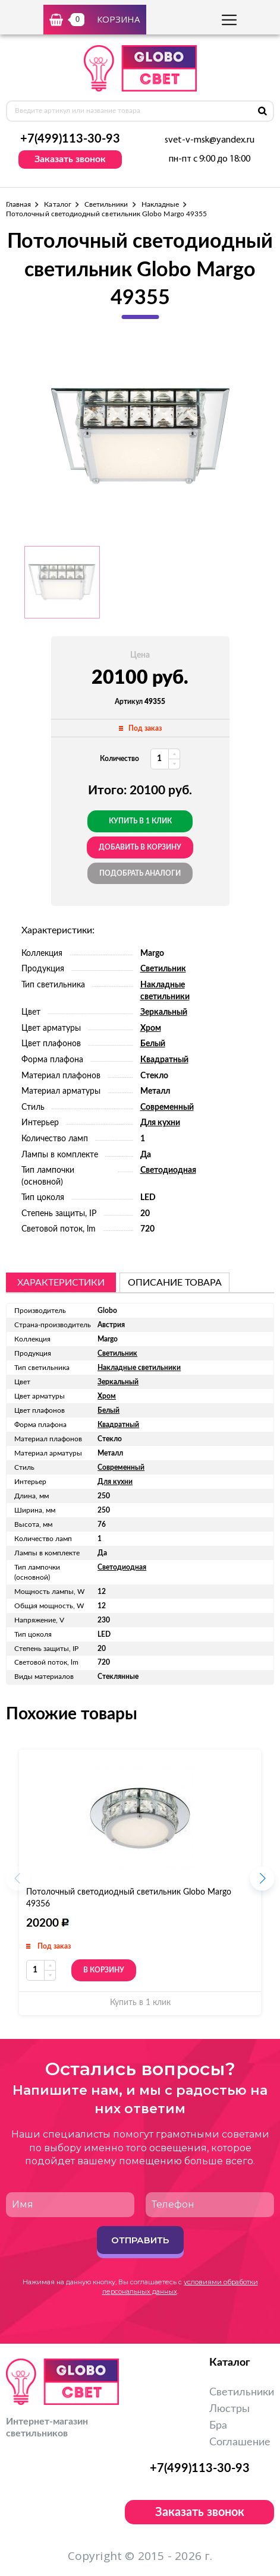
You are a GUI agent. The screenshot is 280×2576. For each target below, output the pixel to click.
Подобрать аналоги (140, 873)
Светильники (106, 204)
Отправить (140, 2240)
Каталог (57, 204)
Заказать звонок (70, 159)
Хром (150, 1028)
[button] (262, 1882)
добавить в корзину (140, 847)
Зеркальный (163, 1012)
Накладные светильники (139, 1367)
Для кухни (160, 1123)
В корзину (103, 1970)
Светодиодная (168, 1170)
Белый (152, 1044)
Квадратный (164, 1060)
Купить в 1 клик (140, 821)
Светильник (163, 969)
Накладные (160, 204)
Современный (167, 1107)
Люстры (229, 2409)
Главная (18, 204)
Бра (218, 2425)
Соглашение (239, 2442)
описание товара (175, 1282)
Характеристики (61, 1282)
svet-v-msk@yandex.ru (209, 140)
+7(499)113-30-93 (70, 139)
